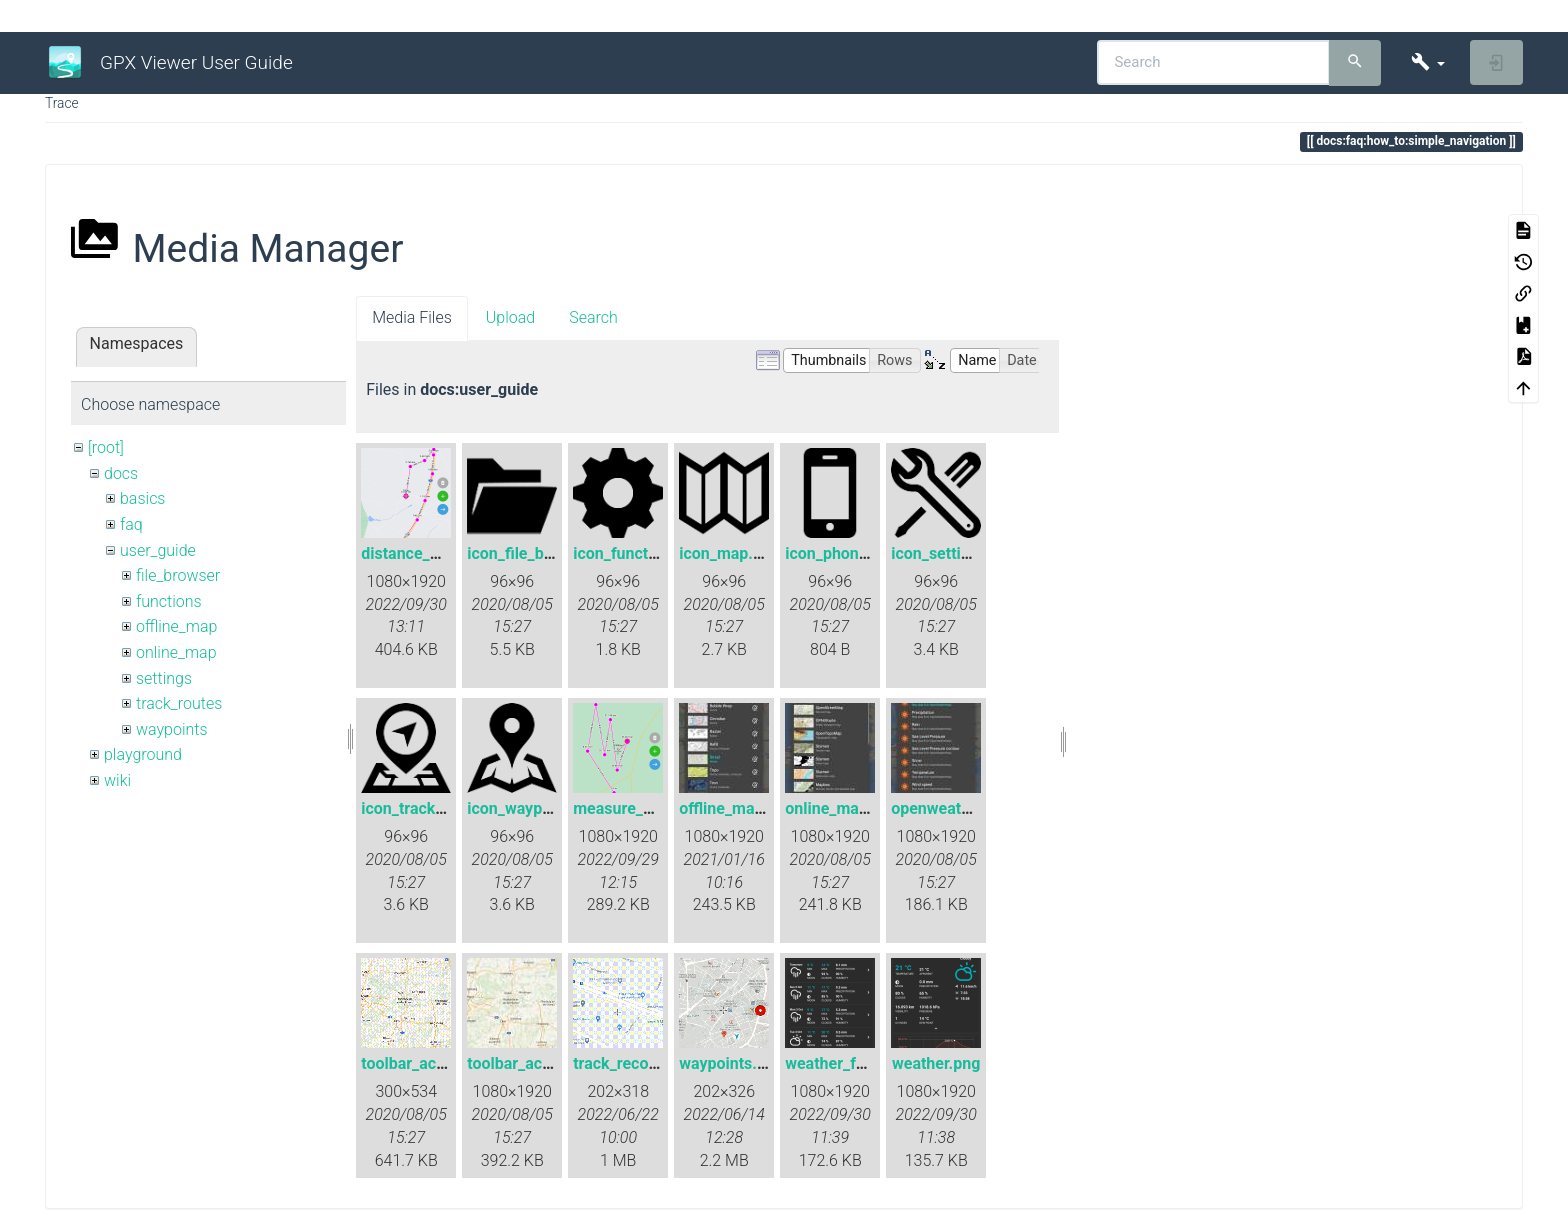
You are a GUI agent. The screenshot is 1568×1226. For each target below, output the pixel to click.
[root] (106, 447)
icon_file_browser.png (545, 553)
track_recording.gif (641, 1063)
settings (164, 678)
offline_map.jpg (734, 808)
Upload (510, 317)
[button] (1427, 62)
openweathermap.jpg (967, 808)
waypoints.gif (727, 1063)
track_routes (179, 703)
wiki (117, 780)
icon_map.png (729, 553)
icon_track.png (414, 808)
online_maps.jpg (844, 808)
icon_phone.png (842, 553)
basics (143, 498)
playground (143, 754)
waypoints (172, 729)
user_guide (158, 550)
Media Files (412, 317)
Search (593, 317)
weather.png (936, 1063)
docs (121, 473)
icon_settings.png (955, 553)
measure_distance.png (654, 808)
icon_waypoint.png (534, 808)
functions (169, 601)
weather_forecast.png (863, 1063)
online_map (176, 652)
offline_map (176, 626)
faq (131, 524)
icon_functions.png (641, 553)
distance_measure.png (442, 553)
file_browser (178, 575)
